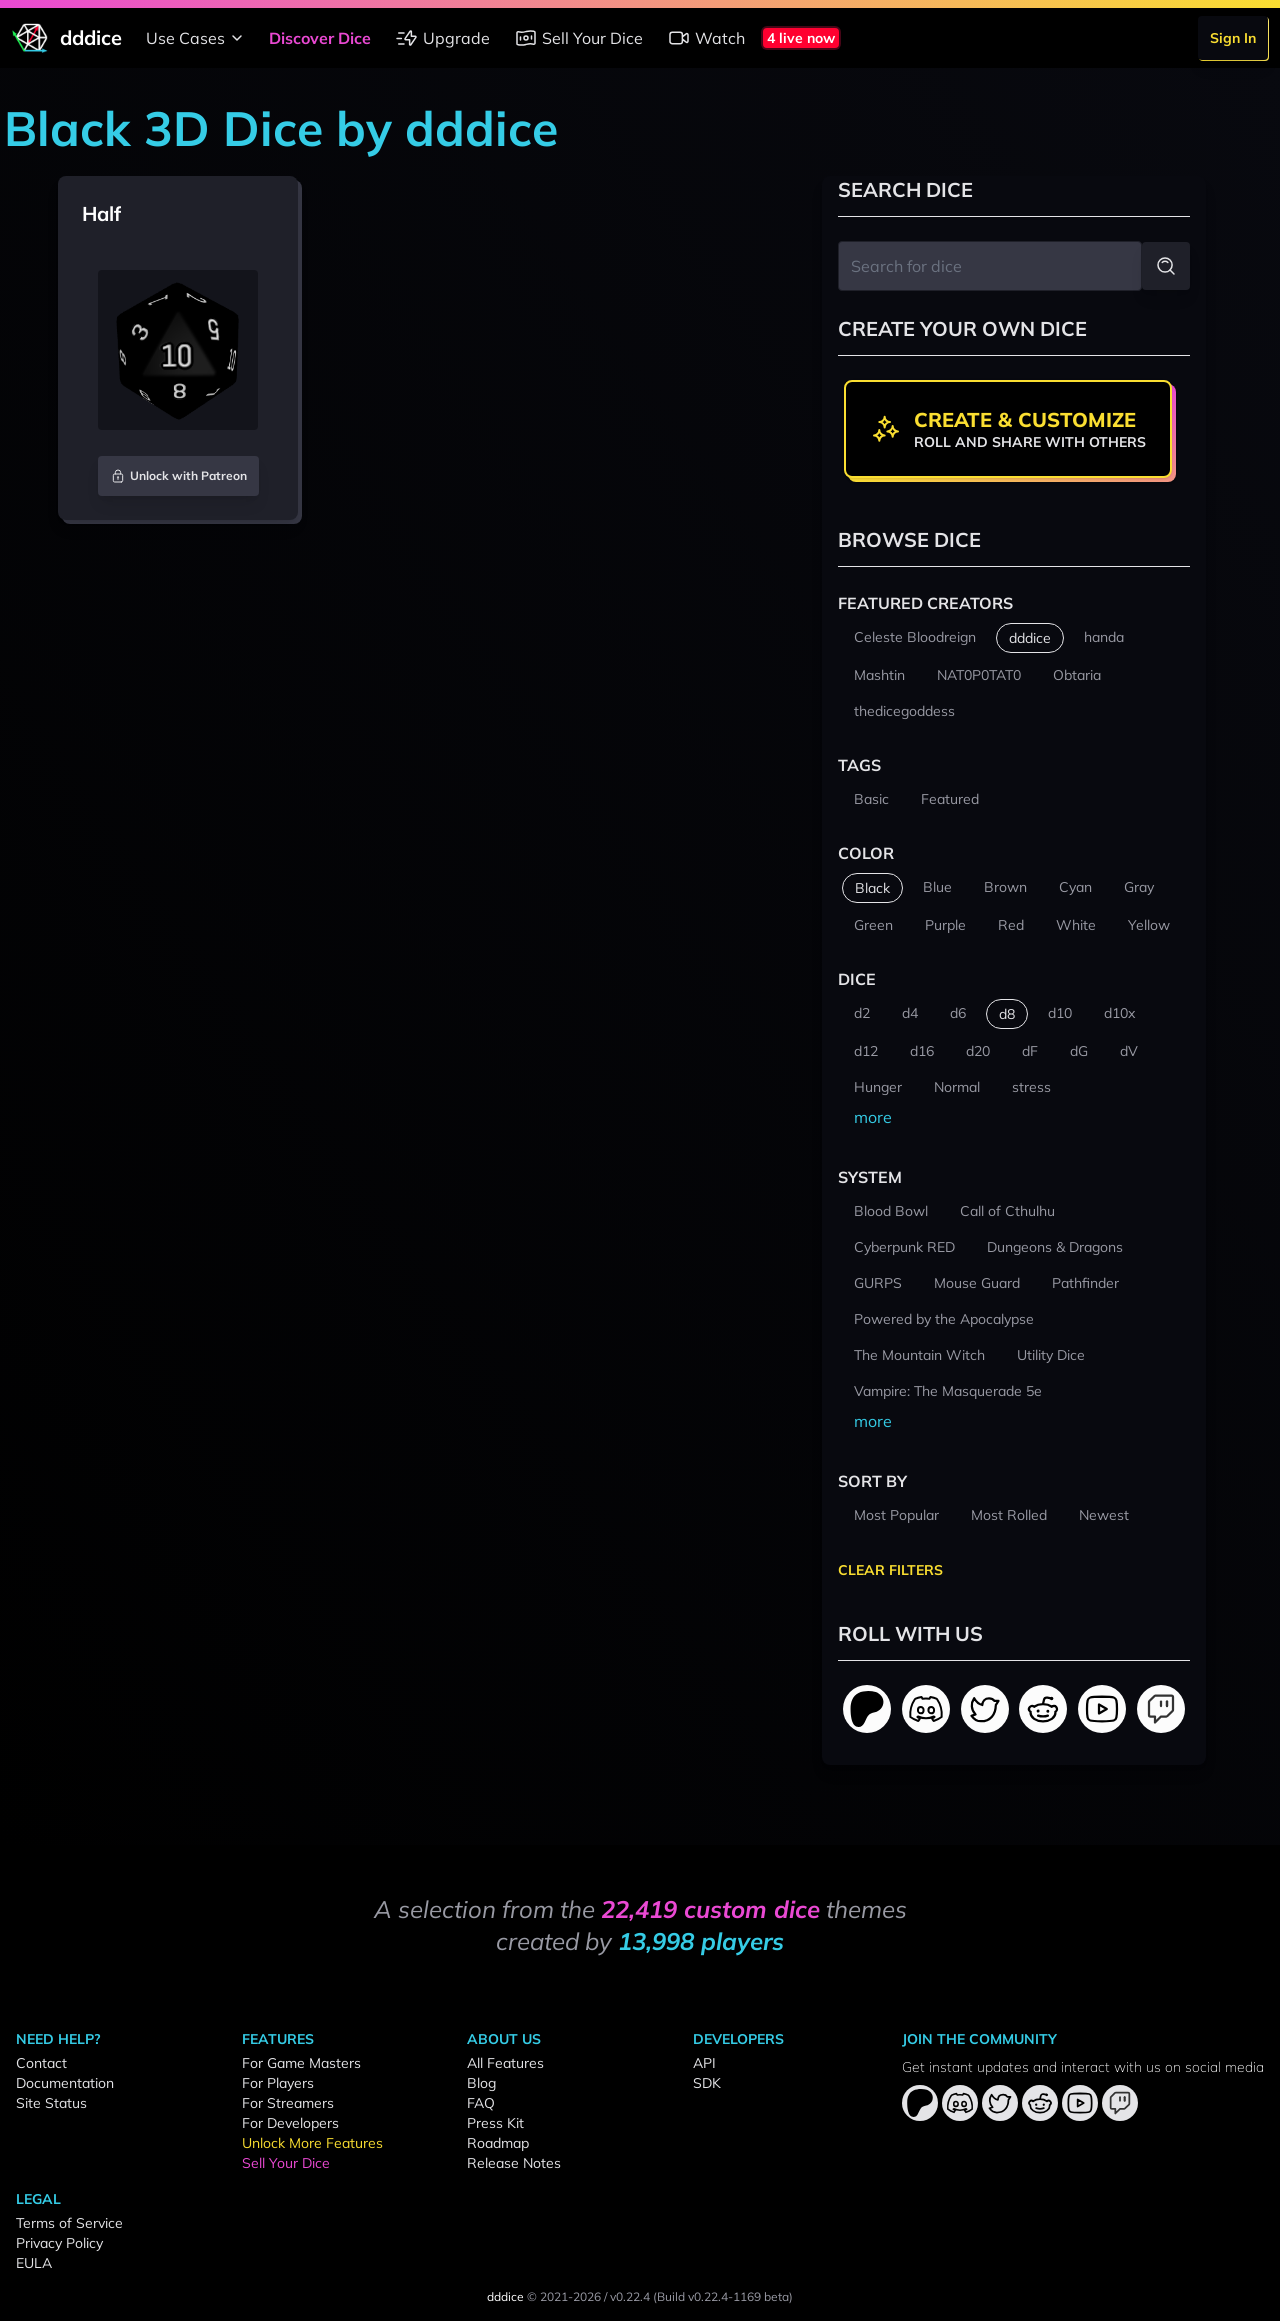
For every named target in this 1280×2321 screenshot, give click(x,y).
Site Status (51, 2103)
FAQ (481, 2103)
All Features (505, 2063)
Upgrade (442, 38)
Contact (41, 2063)
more (873, 1117)
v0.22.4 (630, 2296)
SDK (707, 2083)
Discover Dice (320, 38)
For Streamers (288, 2103)
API (704, 2063)
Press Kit (495, 2123)
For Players (278, 2083)
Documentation (65, 2083)
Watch (706, 38)
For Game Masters (301, 2063)
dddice (505, 2296)
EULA (34, 2263)
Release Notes (514, 2163)
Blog (481, 2083)
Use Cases (197, 38)
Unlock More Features (312, 2143)
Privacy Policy (59, 2243)
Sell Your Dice (578, 38)
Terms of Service (69, 2223)
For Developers (290, 2123)
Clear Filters (890, 1570)
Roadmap (498, 2143)
